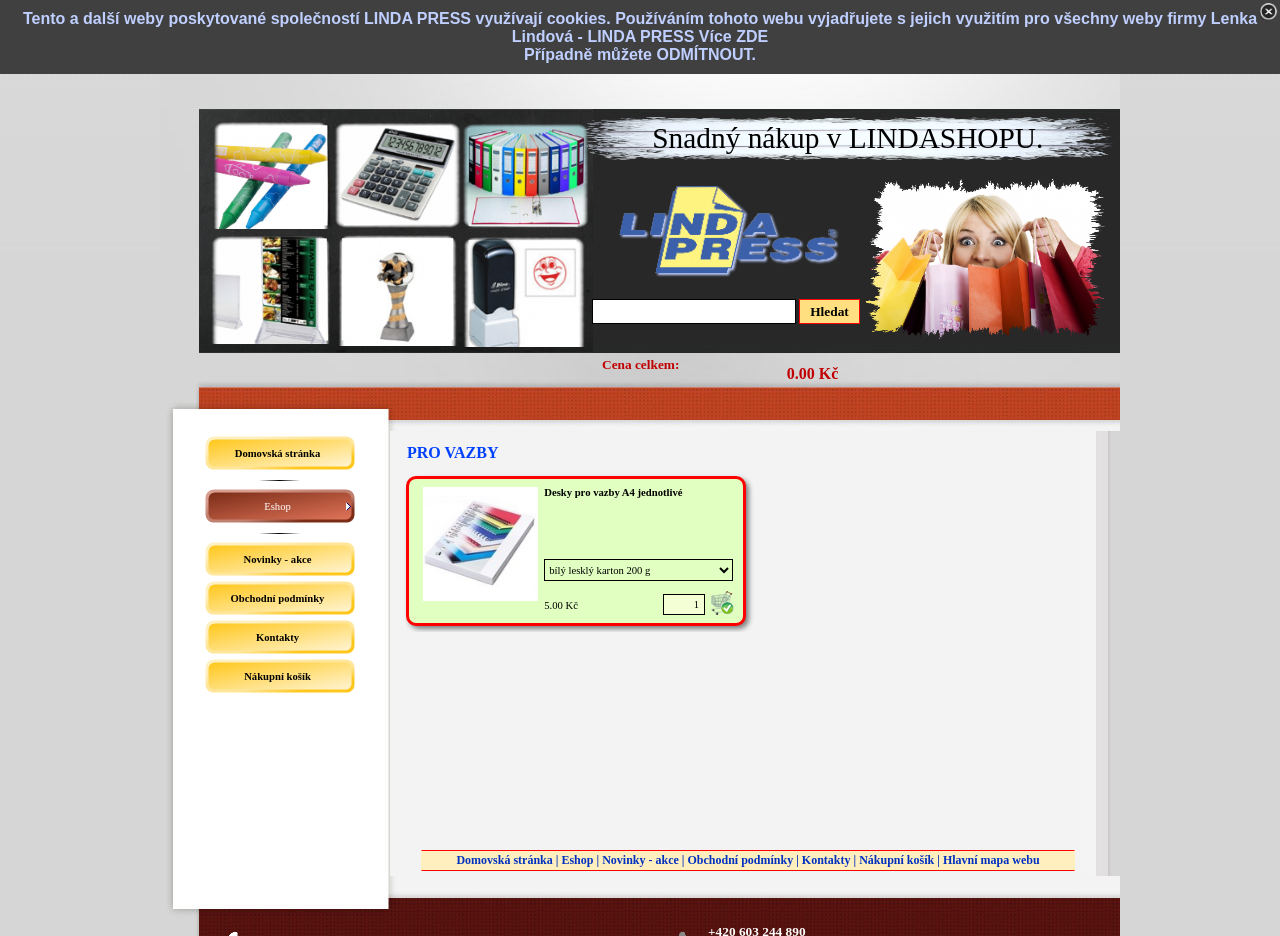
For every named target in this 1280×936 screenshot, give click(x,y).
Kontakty (826, 860)
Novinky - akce (640, 860)
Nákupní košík (896, 860)
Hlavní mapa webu (991, 860)
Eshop (577, 860)
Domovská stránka (504, 860)
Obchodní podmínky (740, 860)
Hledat (829, 311)
